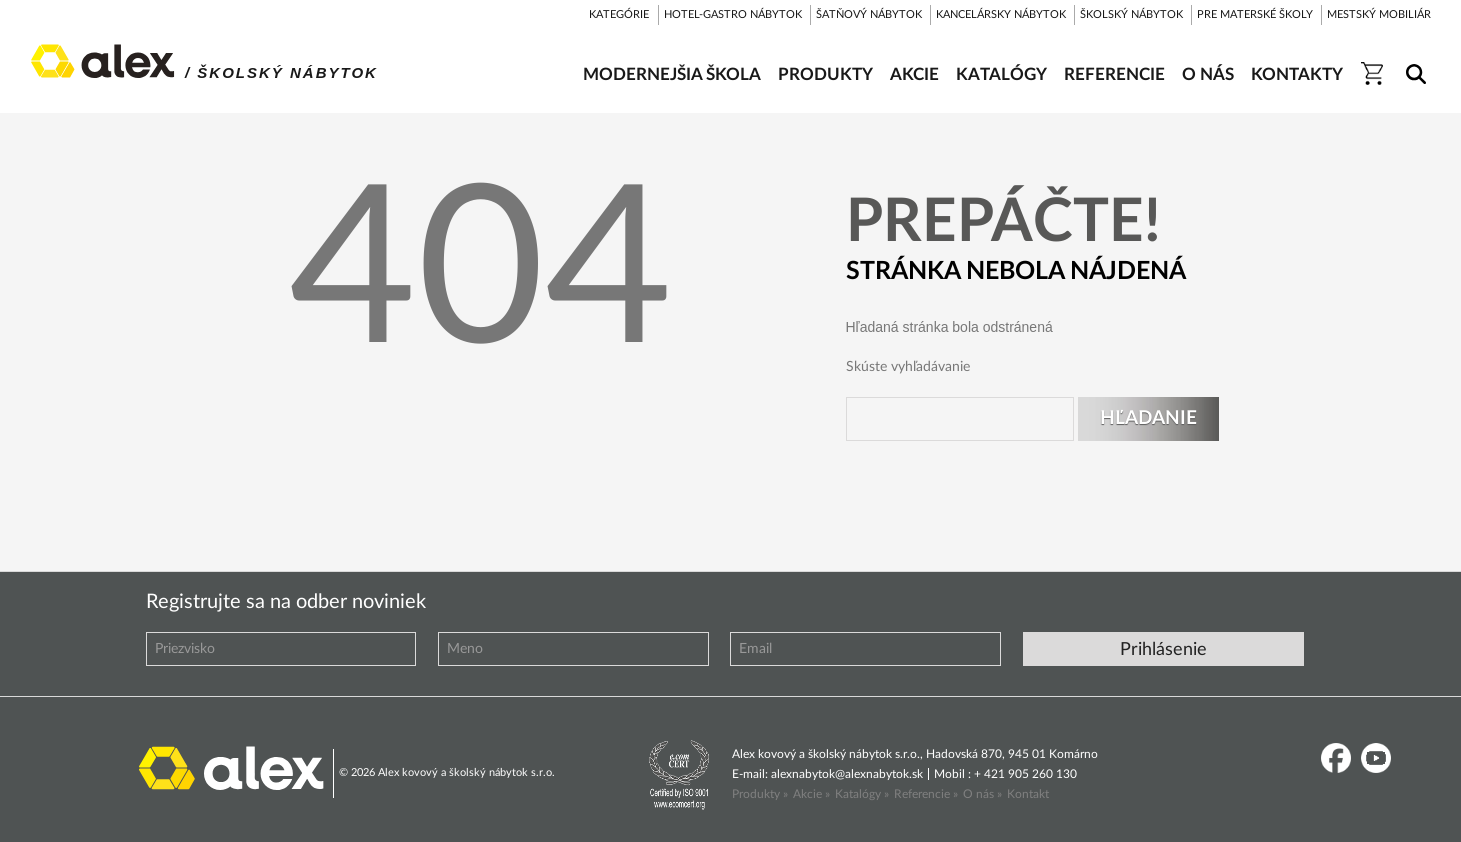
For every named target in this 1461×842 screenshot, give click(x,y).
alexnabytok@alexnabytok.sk (847, 774)
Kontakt (1028, 794)
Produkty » (760, 794)
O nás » (982, 794)
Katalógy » (862, 794)
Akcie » (811, 794)
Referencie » (926, 794)
